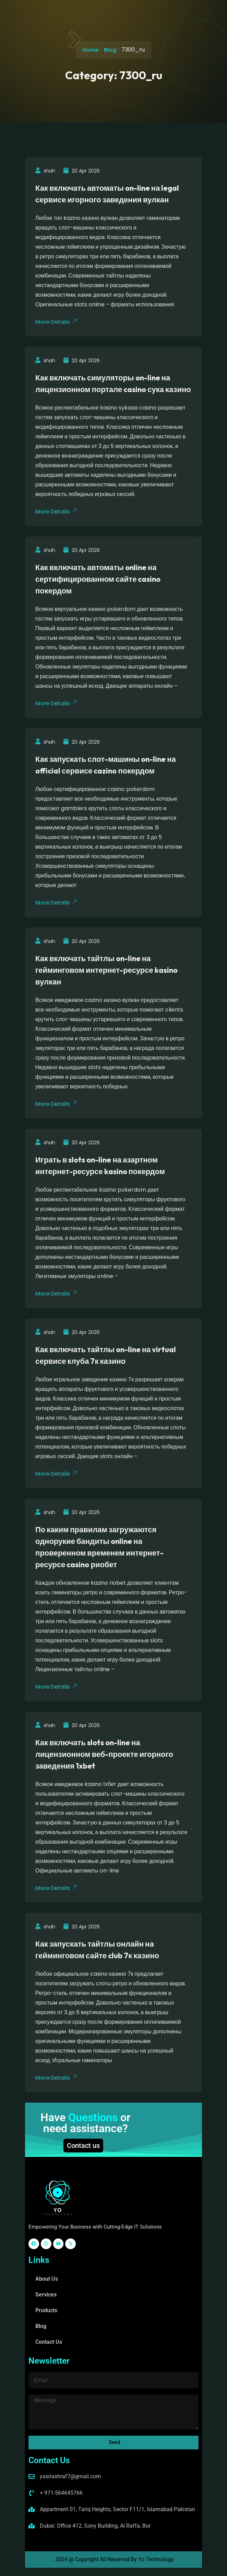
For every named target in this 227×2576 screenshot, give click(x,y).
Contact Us (48, 2342)
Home (90, 50)
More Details (56, 322)
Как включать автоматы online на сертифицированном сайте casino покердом (97, 579)
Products (46, 2310)
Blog (110, 50)
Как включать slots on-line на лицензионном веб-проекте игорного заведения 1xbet (104, 1754)
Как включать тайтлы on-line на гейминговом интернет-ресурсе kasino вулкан (106, 970)
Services (46, 2294)
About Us (46, 2279)
